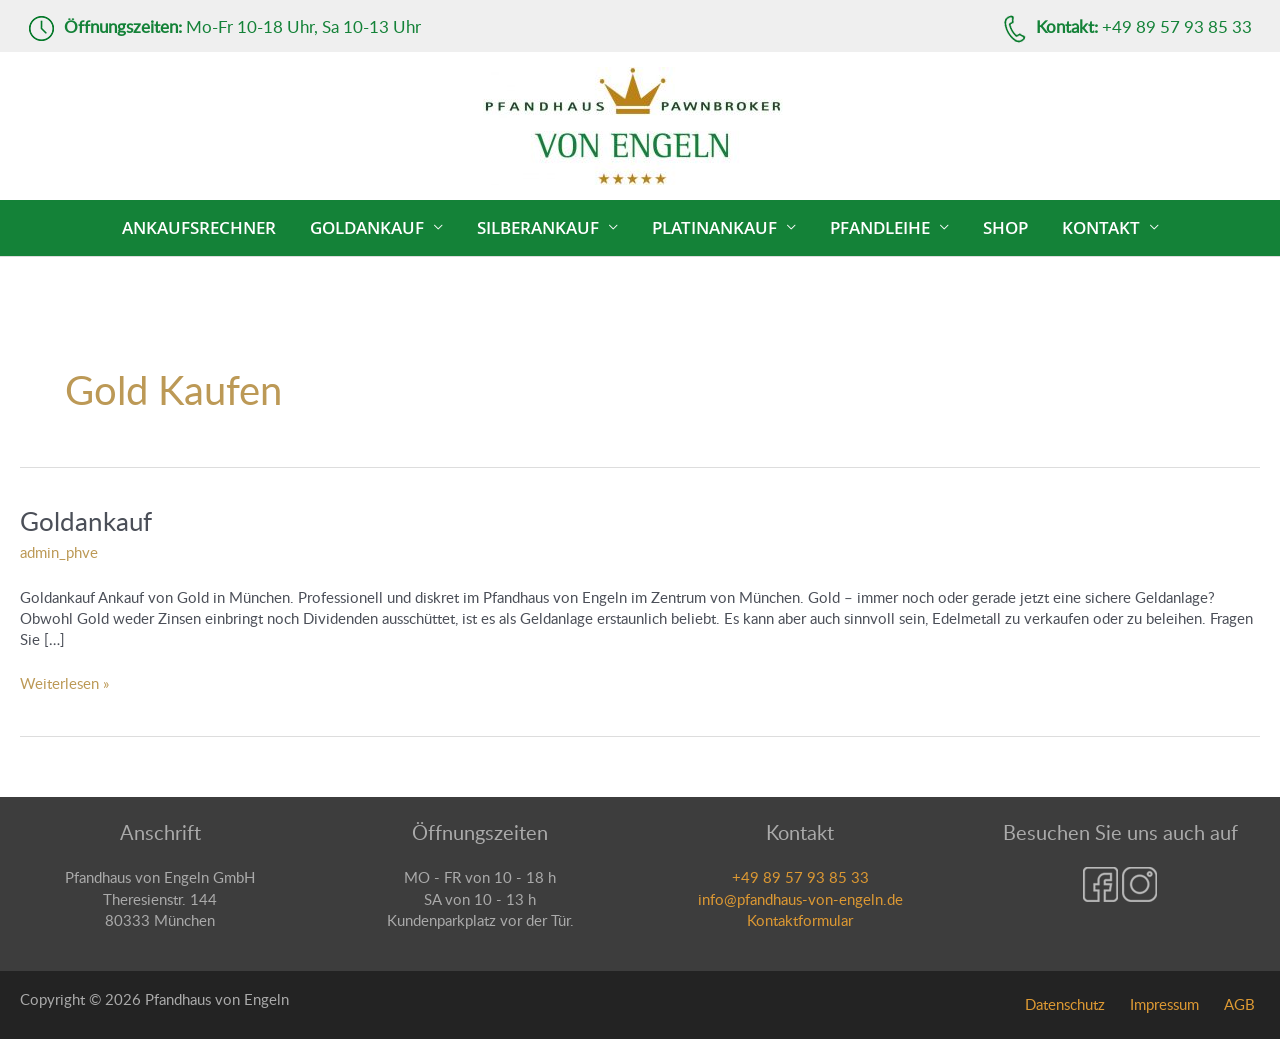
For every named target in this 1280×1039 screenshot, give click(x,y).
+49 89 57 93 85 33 (800, 877)
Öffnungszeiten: (123, 26)
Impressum (1164, 1004)
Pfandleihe (880, 227)
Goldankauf (367, 227)
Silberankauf (538, 227)
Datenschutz (1065, 1004)
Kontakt (1101, 227)
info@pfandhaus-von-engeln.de (800, 899)
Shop (1005, 227)
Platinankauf (714, 227)
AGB (1239, 1004)
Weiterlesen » (64, 683)
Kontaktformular (800, 920)
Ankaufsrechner (199, 227)
